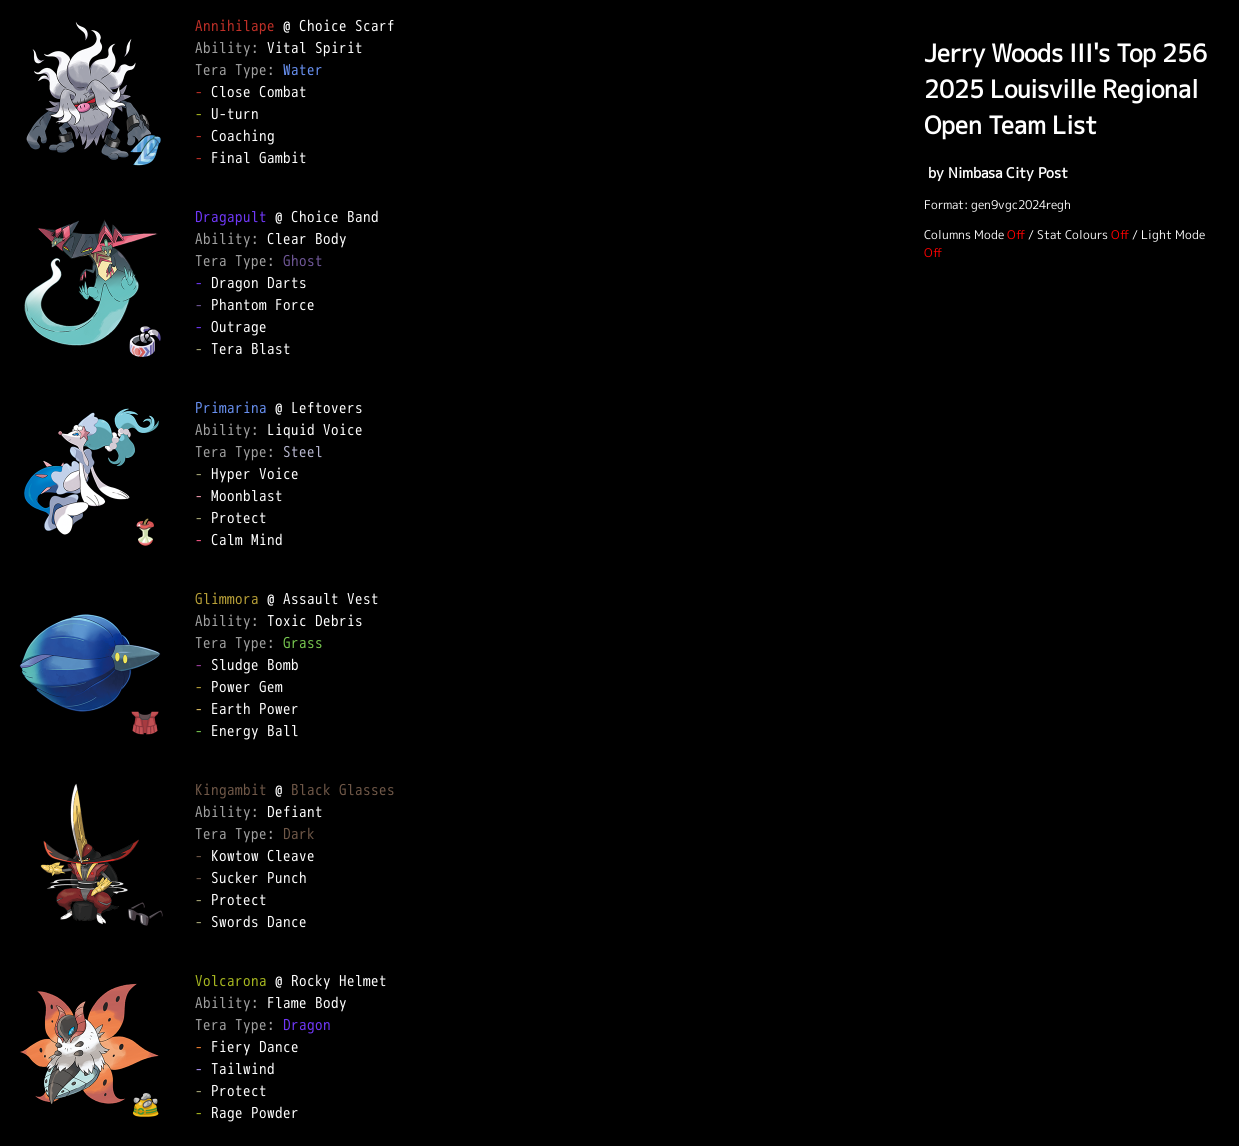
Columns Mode (964, 234)
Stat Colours (1072, 234)
